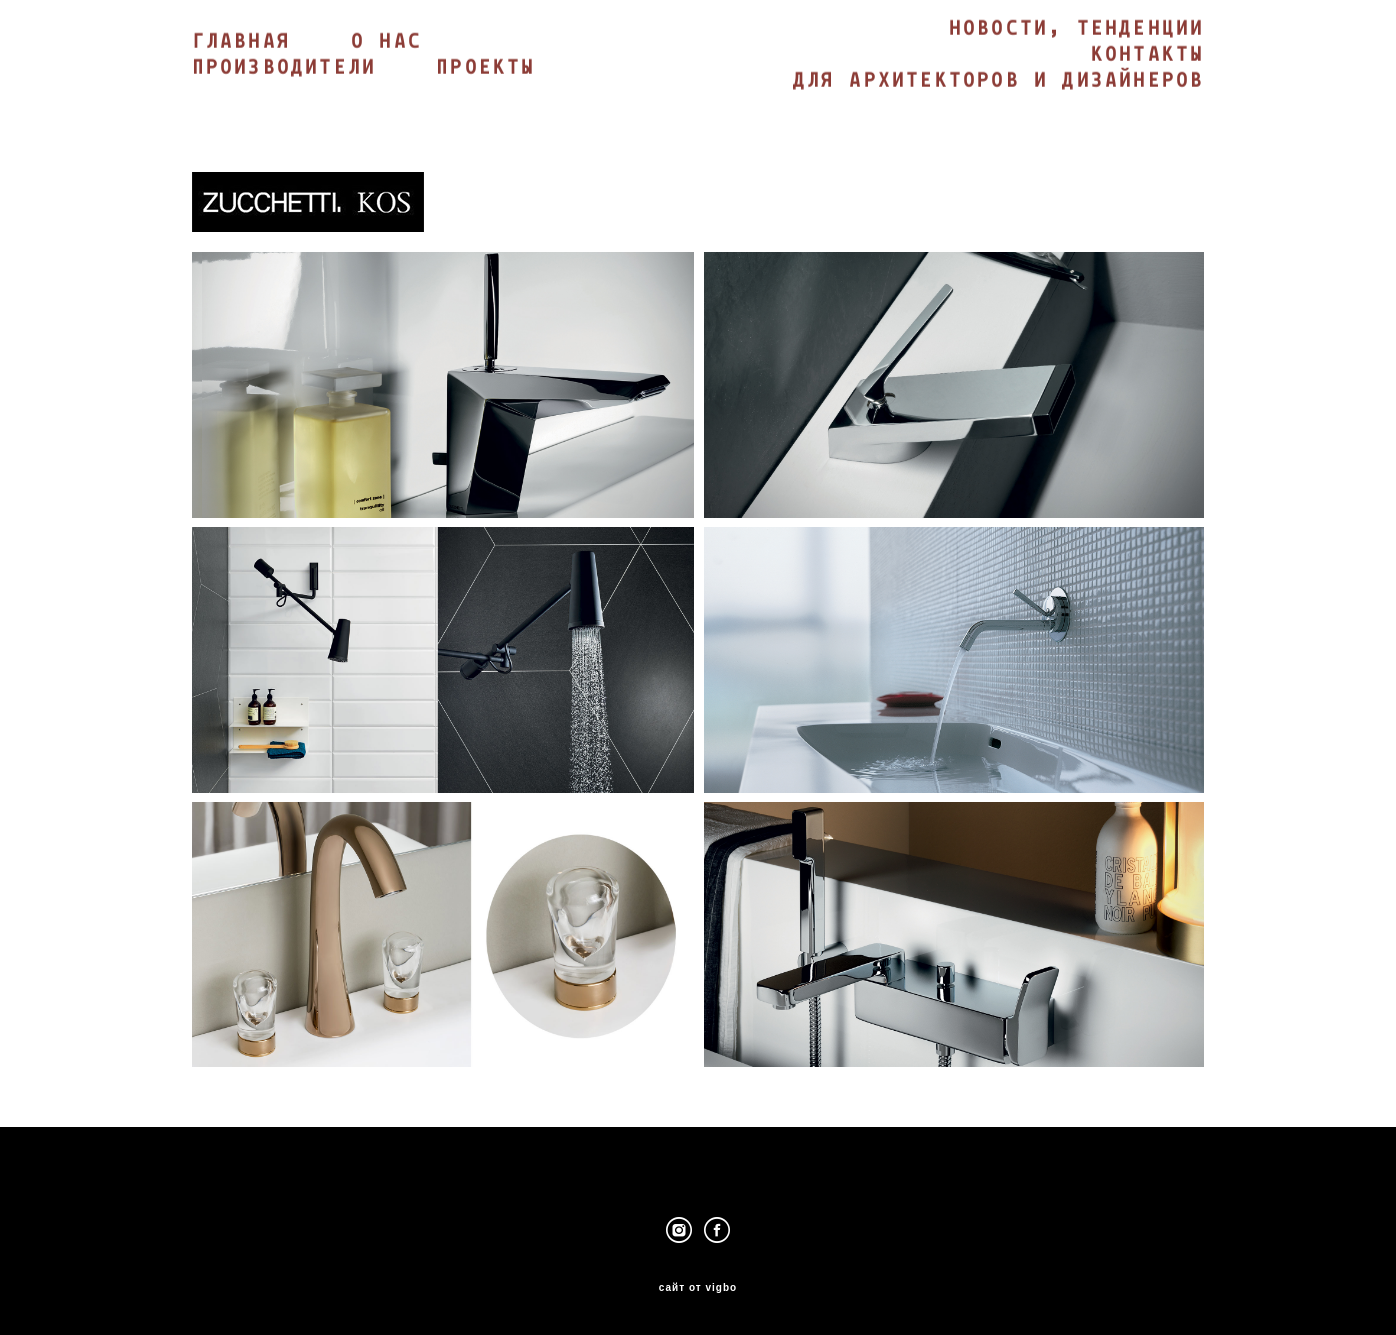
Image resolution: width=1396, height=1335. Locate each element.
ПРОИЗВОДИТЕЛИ (284, 69)
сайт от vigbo (698, 1288)
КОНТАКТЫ (1148, 56)
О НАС (386, 43)
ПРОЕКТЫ (485, 69)
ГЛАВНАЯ (241, 43)
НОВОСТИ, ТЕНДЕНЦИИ (1077, 30)
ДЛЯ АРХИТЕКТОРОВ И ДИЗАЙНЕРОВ (999, 82)
